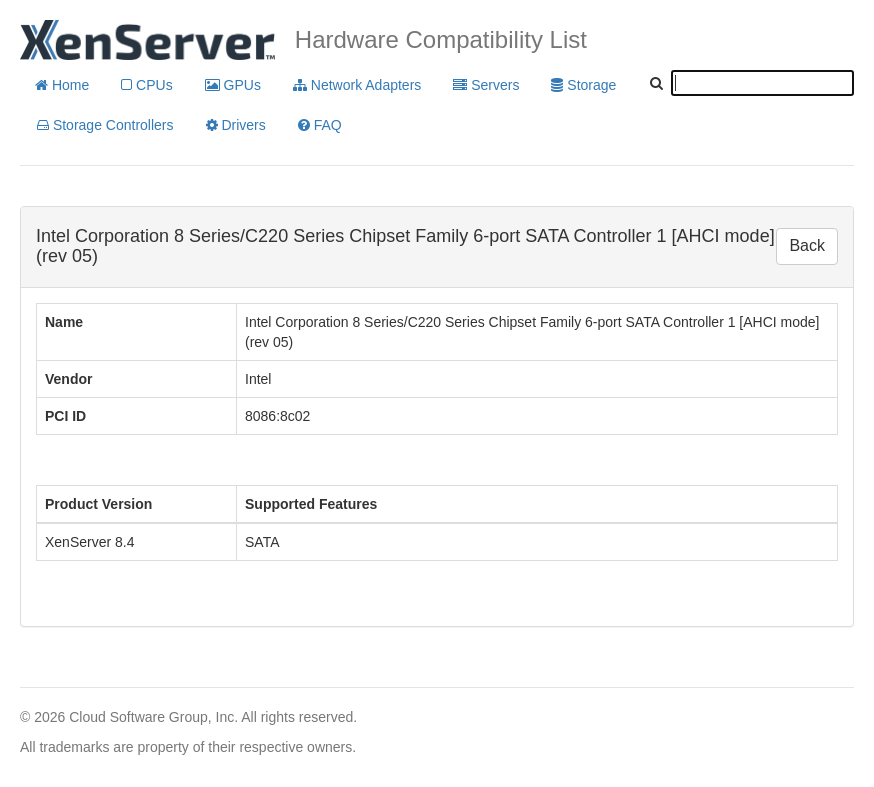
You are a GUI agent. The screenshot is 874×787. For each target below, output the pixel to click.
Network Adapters (357, 85)
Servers (486, 85)
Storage (583, 85)
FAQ (320, 125)
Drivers (236, 125)
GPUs (233, 85)
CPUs (146, 85)
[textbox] (762, 83)
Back (807, 245)
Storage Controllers (105, 125)
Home (62, 85)
